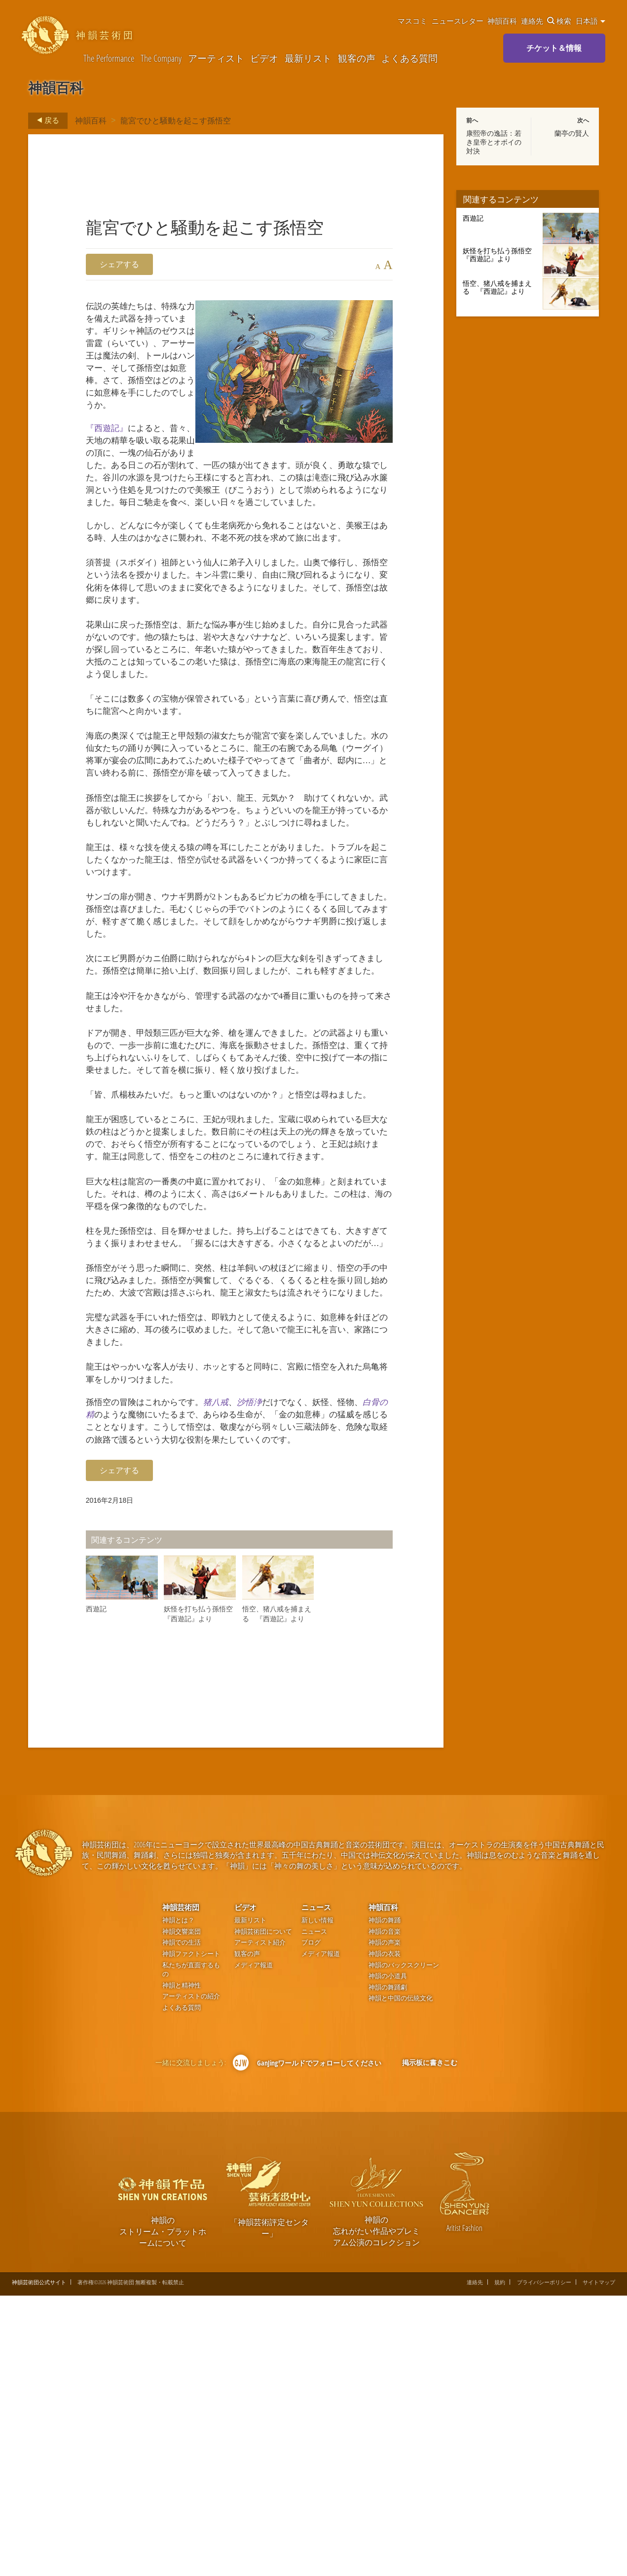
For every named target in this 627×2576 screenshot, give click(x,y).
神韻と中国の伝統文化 (401, 2278)
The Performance (108, 58)
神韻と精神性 (181, 2265)
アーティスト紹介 (260, 2222)
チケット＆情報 (554, 47)
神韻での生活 (181, 2222)
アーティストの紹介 (191, 2276)
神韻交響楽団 (181, 2212)
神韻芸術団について (263, 2212)
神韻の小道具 (388, 2256)
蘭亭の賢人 (571, 133)
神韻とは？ (178, 2200)
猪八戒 (231, 1663)
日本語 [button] (590, 21)
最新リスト (308, 58)
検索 (559, 21)
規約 (499, 2562)
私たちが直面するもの (191, 2249)
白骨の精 (123, 1677)
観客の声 (356, 58)
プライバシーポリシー (544, 2562)
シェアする (119, 264)
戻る (45, 120)
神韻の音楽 (385, 2212)
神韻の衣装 (385, 2234)
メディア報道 (253, 2245)
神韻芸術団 (180, 2187)
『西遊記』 (109, 456)
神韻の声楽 (385, 2222)
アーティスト (216, 58)
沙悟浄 (269, 1663)
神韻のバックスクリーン (404, 2245)
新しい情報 (317, 2200)
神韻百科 (502, 21)
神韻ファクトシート (191, 2234)
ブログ (311, 2222)
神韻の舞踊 (385, 2200)
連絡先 (532, 21)
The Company (161, 58)
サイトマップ (599, 2562)
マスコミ (412, 21)
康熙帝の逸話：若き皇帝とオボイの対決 (493, 142)
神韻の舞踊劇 (388, 2267)
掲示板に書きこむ (429, 2342)
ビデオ (264, 58)
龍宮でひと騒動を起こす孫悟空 (175, 120)
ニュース (316, 2187)
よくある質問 (409, 58)
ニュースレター (457, 21)
